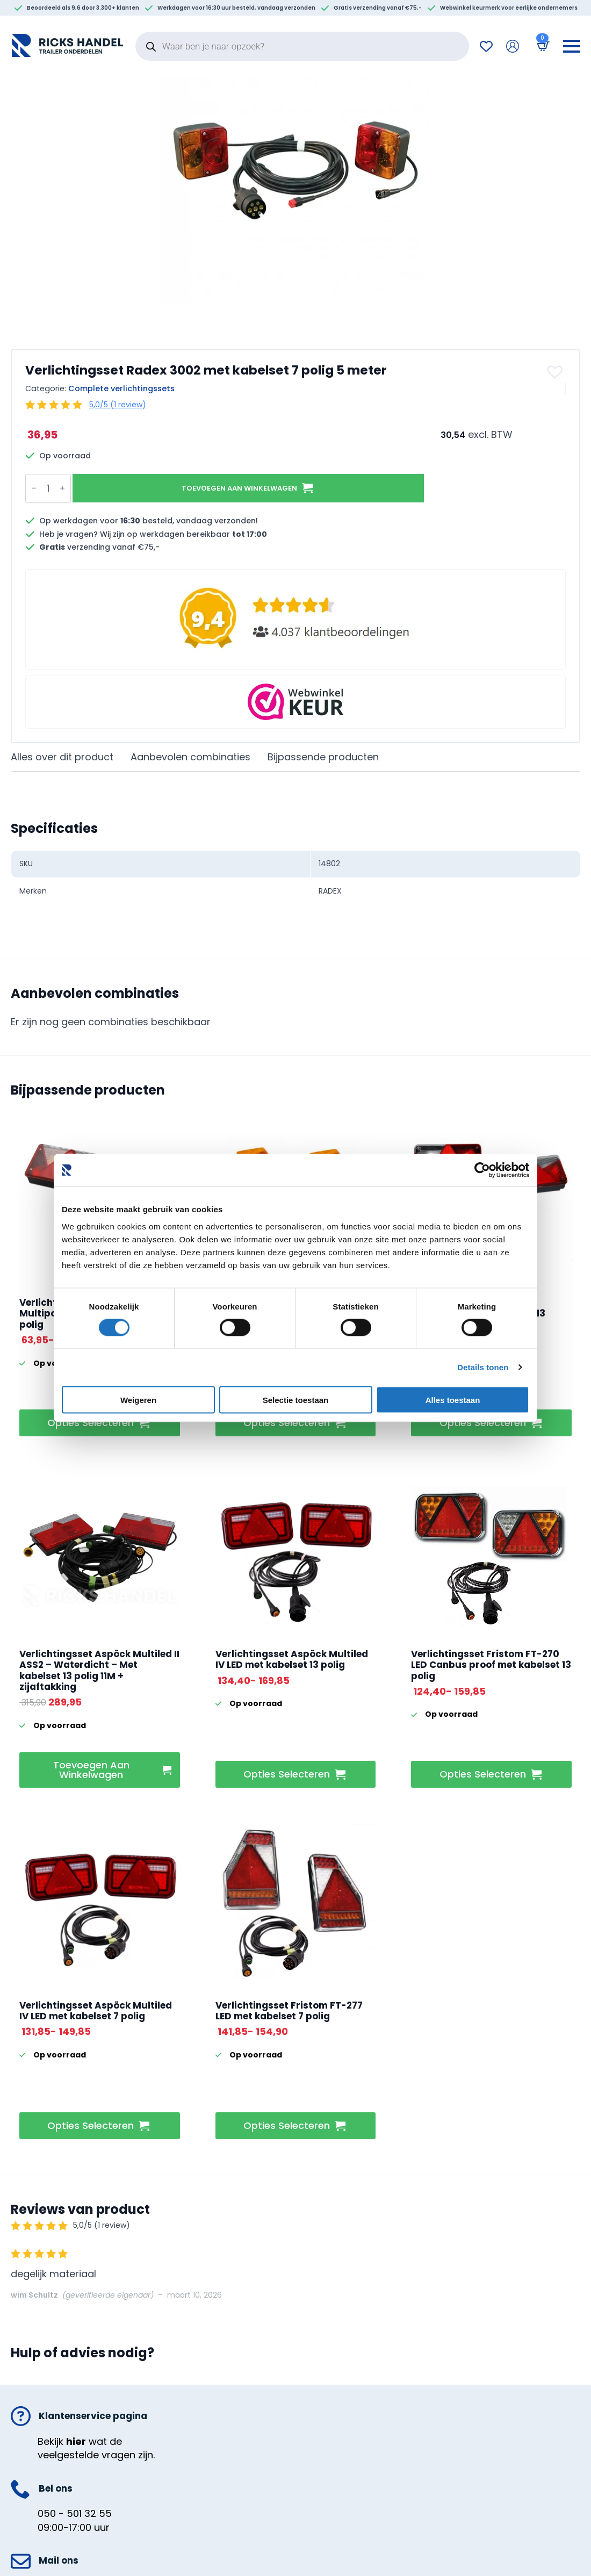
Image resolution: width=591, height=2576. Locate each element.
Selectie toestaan (296, 1399)
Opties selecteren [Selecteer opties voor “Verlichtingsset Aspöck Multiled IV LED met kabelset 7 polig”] (90, 2125)
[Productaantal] (48, 488)
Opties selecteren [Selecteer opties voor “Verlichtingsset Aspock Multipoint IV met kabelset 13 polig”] (90, 1422)
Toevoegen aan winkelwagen (238, 488)
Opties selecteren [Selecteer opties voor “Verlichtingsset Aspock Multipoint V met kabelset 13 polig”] (482, 1422)
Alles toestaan (453, 1399)
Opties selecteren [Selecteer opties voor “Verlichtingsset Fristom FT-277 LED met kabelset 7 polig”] (286, 2125)
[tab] (62, 757)
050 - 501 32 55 (75, 2513)
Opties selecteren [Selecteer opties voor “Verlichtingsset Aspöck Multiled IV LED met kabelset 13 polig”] (286, 1774)
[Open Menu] (571, 46)
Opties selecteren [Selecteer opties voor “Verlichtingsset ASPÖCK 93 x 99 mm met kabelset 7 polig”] (286, 1422)
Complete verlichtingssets (121, 388)
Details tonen (482, 1367)
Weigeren (138, 1399)
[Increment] (62, 488)
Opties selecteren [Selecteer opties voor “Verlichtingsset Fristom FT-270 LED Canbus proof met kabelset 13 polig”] (482, 1774)
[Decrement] (34, 488)
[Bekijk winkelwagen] (541, 46)
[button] (556, 372)
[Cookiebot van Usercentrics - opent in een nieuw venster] (482, 1170)
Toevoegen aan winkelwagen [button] (91, 1769)
